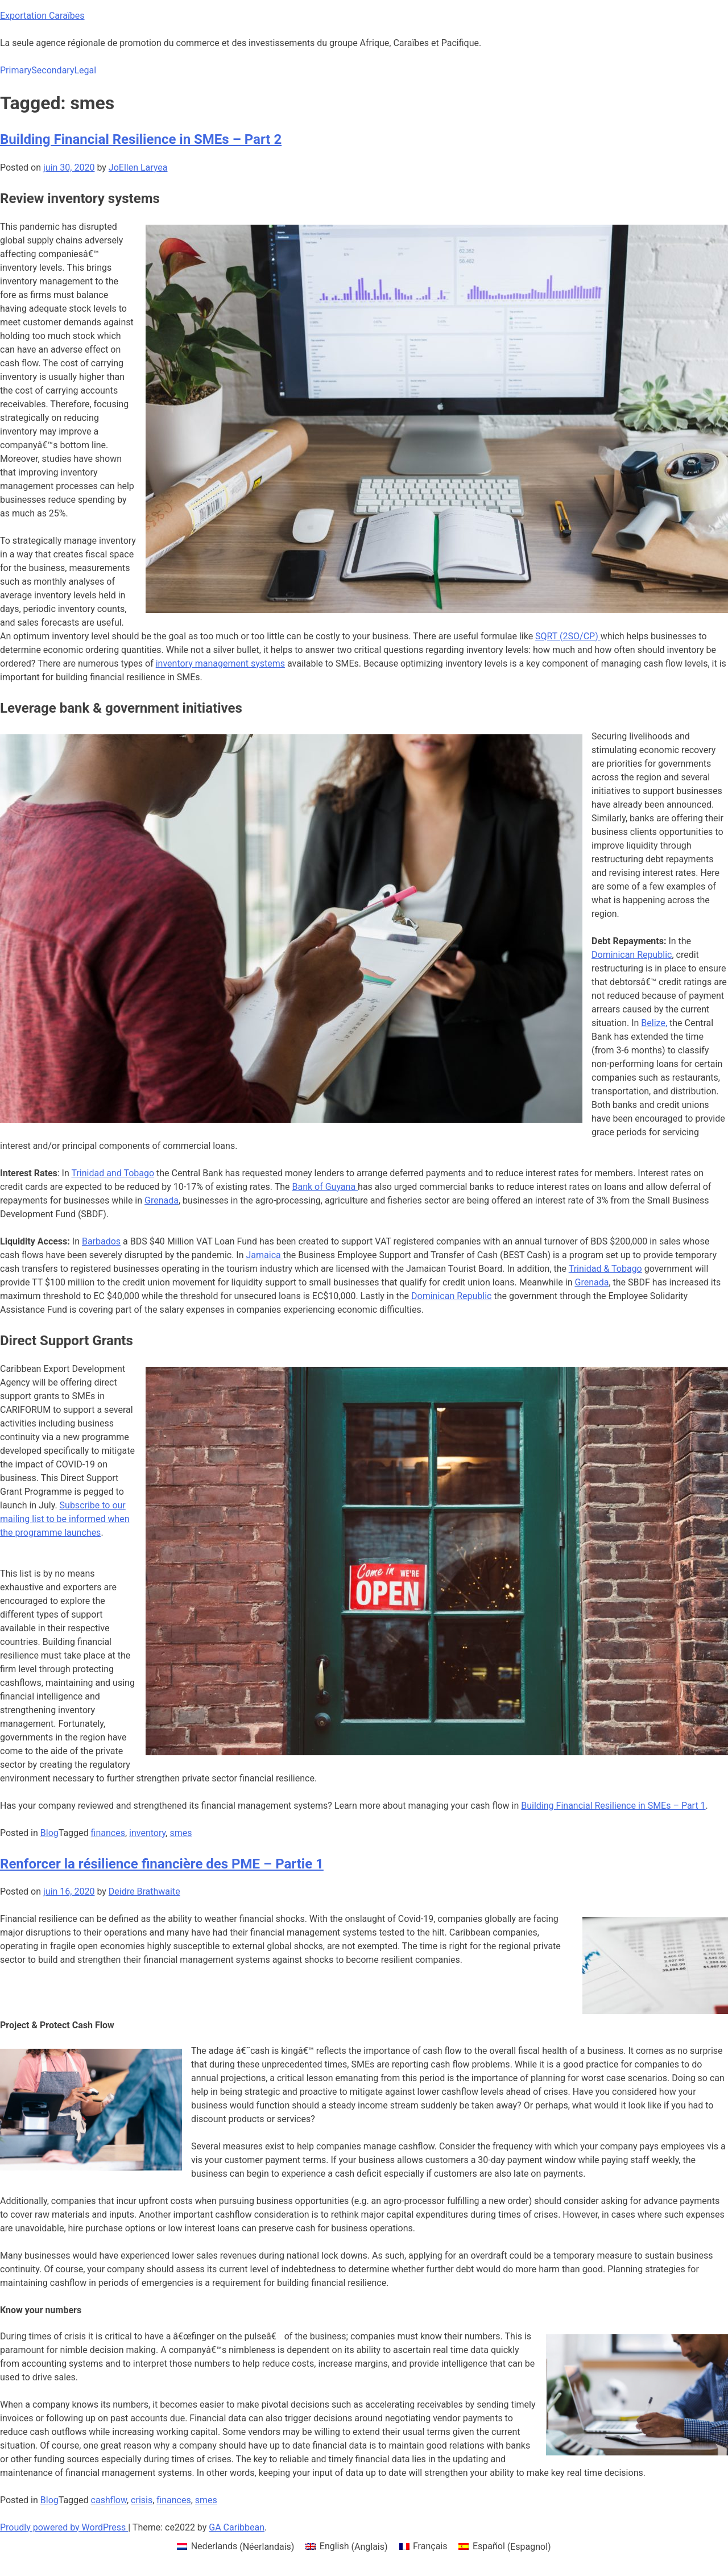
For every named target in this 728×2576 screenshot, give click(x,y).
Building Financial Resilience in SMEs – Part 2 (141, 139)
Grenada (161, 1200)
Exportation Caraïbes (42, 15)
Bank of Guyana (325, 1186)
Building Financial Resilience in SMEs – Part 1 (613, 1805)
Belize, (654, 1023)
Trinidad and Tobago (112, 1173)
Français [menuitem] (430, 2546)
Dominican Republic (632, 954)
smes (180, 1832)
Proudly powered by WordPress (64, 2527)
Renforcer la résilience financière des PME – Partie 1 (162, 1864)
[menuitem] (235, 2547)
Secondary (52, 70)
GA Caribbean (236, 2527)
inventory (147, 1832)
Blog (49, 1832)
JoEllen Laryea (138, 167)
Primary (15, 70)
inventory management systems (220, 663)
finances (108, 1832)
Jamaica (264, 1255)
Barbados (101, 1241)
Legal (85, 70)
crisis (141, 2500)
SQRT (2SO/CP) (568, 636)
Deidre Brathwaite (144, 1891)
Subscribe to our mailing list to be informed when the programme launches (65, 1519)
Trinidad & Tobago (605, 1268)
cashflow (109, 2500)
